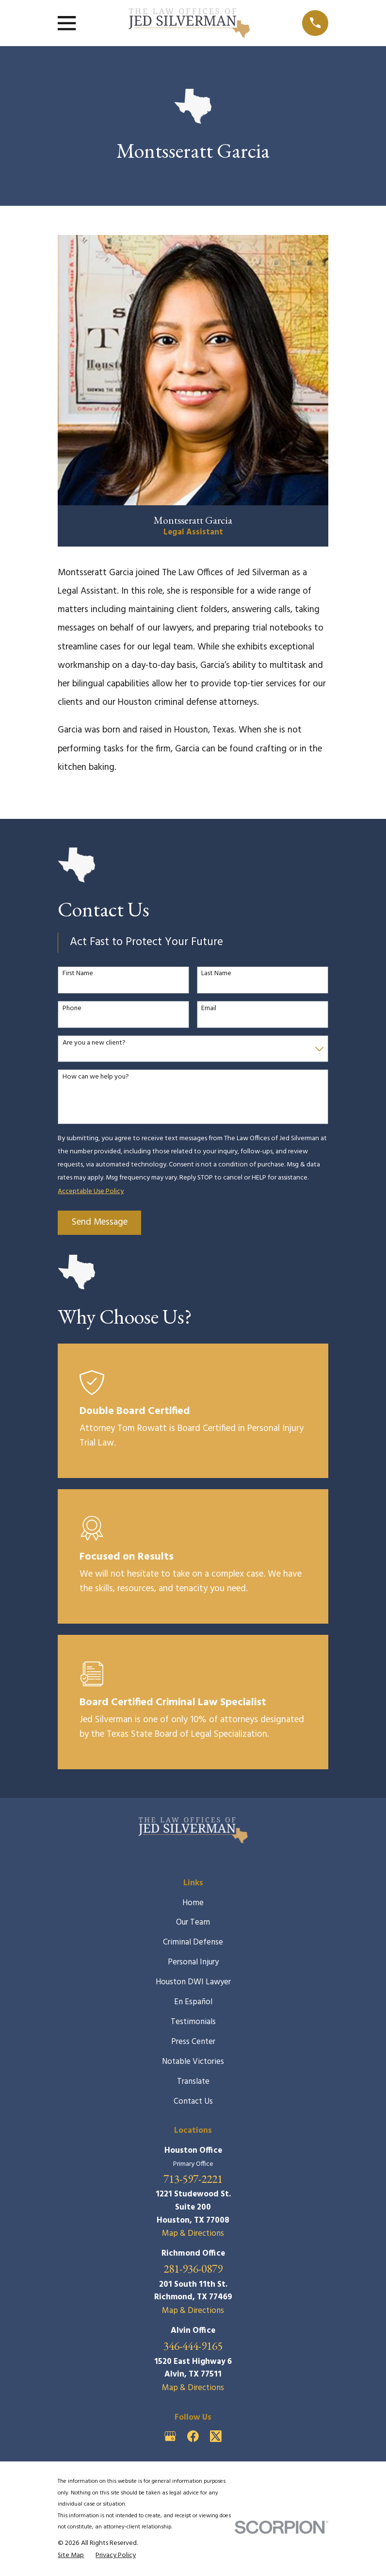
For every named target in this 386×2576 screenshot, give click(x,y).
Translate (193, 2081)
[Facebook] (193, 2436)
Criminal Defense (193, 1942)
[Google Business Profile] (170, 2436)
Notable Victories (193, 2061)
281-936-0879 (193, 2269)
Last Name (216, 974)
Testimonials (193, 2021)
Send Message (100, 1222)
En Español (193, 2002)
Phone (72, 1009)
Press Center (193, 2041)
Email (208, 1009)
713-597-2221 (193, 2179)
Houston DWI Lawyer (193, 1982)
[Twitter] (216, 2436)
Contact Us (193, 2101)
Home (193, 1903)
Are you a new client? (94, 1043)
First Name (78, 974)
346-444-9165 (193, 2346)
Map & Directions (193, 2233)
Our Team (193, 1922)
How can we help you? (96, 1077)
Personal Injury (193, 1962)
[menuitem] (71, 2555)
